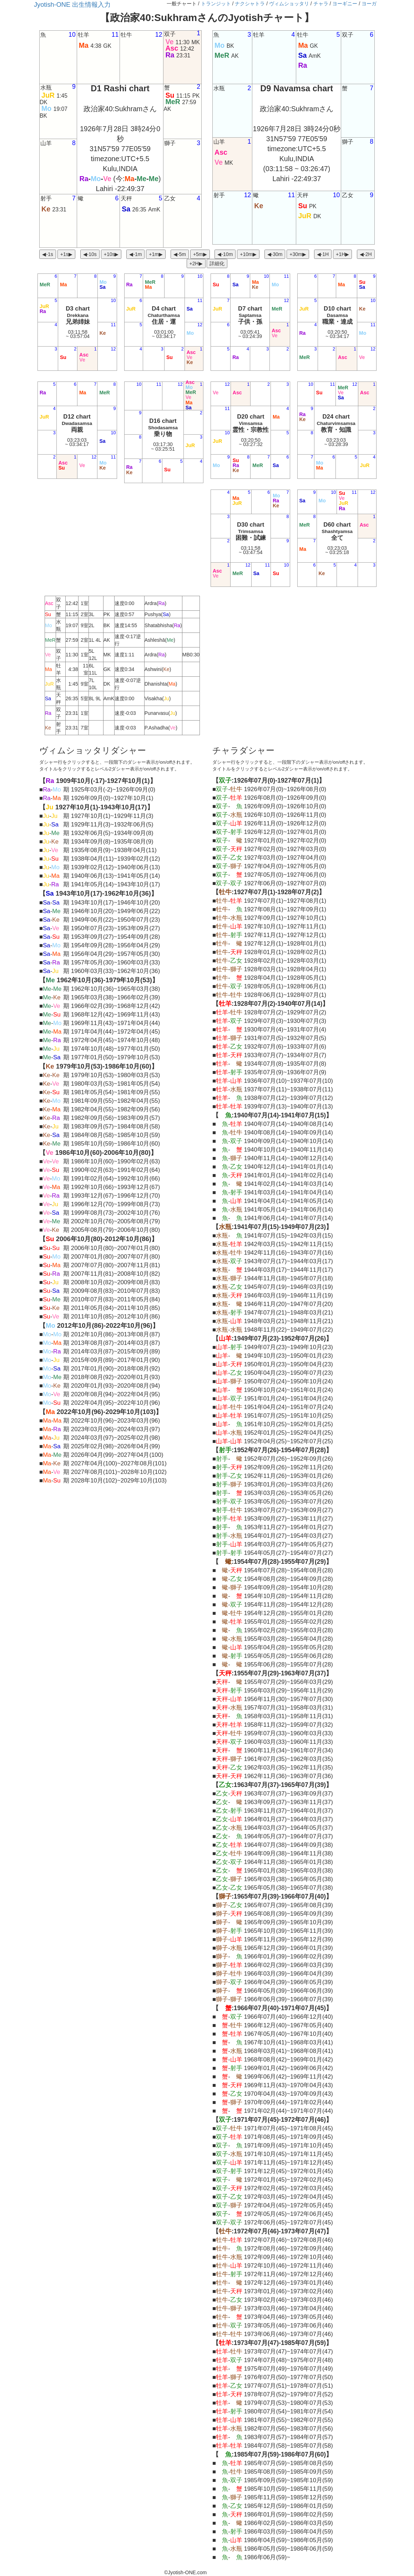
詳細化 (216, 263)
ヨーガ (369, 3)
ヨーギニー (344, 3)
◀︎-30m (275, 254)
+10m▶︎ (248, 254)
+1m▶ (156, 254)
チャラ (320, 3)
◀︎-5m (179, 254)
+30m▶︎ (297, 254)
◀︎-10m (225, 254)
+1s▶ (66, 254)
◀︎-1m (135, 254)
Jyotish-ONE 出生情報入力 (72, 4)
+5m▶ (200, 254)
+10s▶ (111, 254)
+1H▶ (342, 254)
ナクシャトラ (250, 3)
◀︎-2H (366, 254)
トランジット (216, 3)
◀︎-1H (323, 254)
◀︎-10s (90, 254)
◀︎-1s (47, 254)
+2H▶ (196, 263)
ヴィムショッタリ (289, 3)
